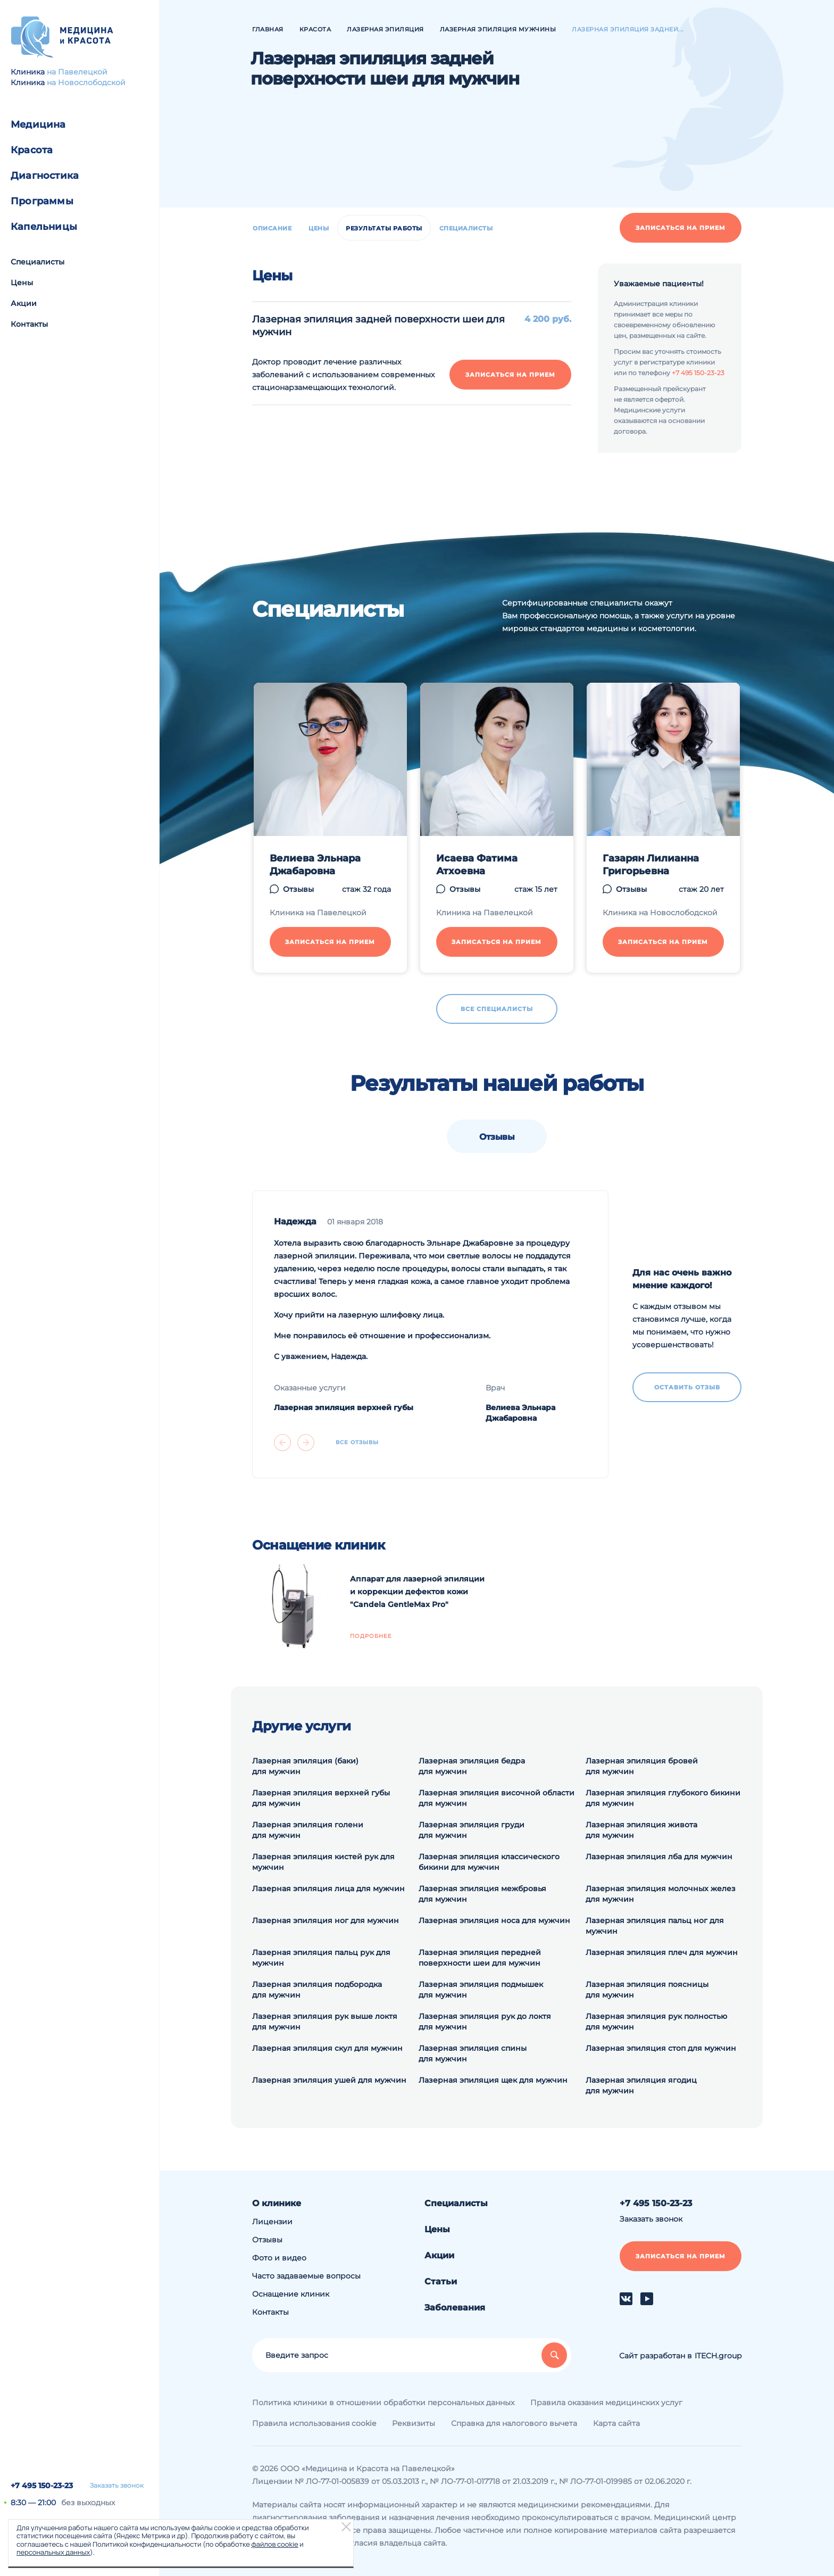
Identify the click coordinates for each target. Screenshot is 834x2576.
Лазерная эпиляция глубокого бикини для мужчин (663, 1798)
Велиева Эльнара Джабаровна (315, 864)
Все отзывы (357, 1442)
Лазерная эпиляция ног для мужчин (325, 1920)
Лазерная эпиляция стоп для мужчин (661, 2048)
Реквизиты (413, 2423)
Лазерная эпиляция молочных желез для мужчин (661, 1894)
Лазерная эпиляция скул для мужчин (327, 2048)
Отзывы (298, 889)
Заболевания (454, 2307)
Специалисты (37, 262)
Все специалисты (497, 1009)
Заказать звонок (117, 2485)
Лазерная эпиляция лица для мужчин (328, 1888)
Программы (42, 201)
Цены (22, 282)
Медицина (38, 124)
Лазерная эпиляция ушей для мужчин (329, 2080)
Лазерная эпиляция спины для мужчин (473, 2053)
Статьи (440, 2281)
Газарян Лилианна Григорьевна (651, 864)
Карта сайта (616, 2423)
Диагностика (45, 175)
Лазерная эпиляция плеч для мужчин (662, 1952)
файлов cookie (274, 2544)
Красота (32, 150)
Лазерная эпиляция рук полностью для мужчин (656, 2021)
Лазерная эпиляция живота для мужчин (641, 1830)
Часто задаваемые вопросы (306, 2276)
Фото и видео (279, 2258)
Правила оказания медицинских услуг (606, 2402)
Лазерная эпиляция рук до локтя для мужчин (485, 2021)
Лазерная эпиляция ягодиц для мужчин (641, 2085)
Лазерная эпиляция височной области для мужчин (496, 1798)
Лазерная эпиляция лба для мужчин (659, 1856)
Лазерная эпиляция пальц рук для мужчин (321, 1958)
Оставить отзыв (687, 1387)
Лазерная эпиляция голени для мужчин (307, 1830)
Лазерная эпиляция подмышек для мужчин (481, 1989)
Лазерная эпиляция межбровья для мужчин (482, 1894)
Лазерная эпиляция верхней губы (343, 1407)
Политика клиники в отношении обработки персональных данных (383, 2402)
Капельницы (44, 226)
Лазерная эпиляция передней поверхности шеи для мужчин (480, 1958)
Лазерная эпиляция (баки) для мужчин (305, 1766)
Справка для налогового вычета (514, 2423)
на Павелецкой (77, 72)
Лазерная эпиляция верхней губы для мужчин (321, 1798)
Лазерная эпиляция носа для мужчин (494, 1920)
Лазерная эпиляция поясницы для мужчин (647, 1989)
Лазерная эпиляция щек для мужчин (493, 2080)
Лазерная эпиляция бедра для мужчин (472, 1766)
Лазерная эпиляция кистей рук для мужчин (323, 1862)
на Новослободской (86, 82)
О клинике (276, 2203)
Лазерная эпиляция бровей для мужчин (642, 1766)
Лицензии (272, 2221)
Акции (24, 303)
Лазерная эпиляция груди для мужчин (471, 1830)
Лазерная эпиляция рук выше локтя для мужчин (324, 2021)
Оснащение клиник (290, 2294)
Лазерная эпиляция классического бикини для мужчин (489, 1862)
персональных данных (53, 2552)
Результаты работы (384, 228)
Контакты (29, 324)
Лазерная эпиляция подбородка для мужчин (317, 1989)
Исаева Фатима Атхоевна (477, 864)
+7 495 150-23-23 (42, 2485)
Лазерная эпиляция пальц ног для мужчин (655, 1926)
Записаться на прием (680, 227)
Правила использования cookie (314, 2423)
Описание (272, 228)
